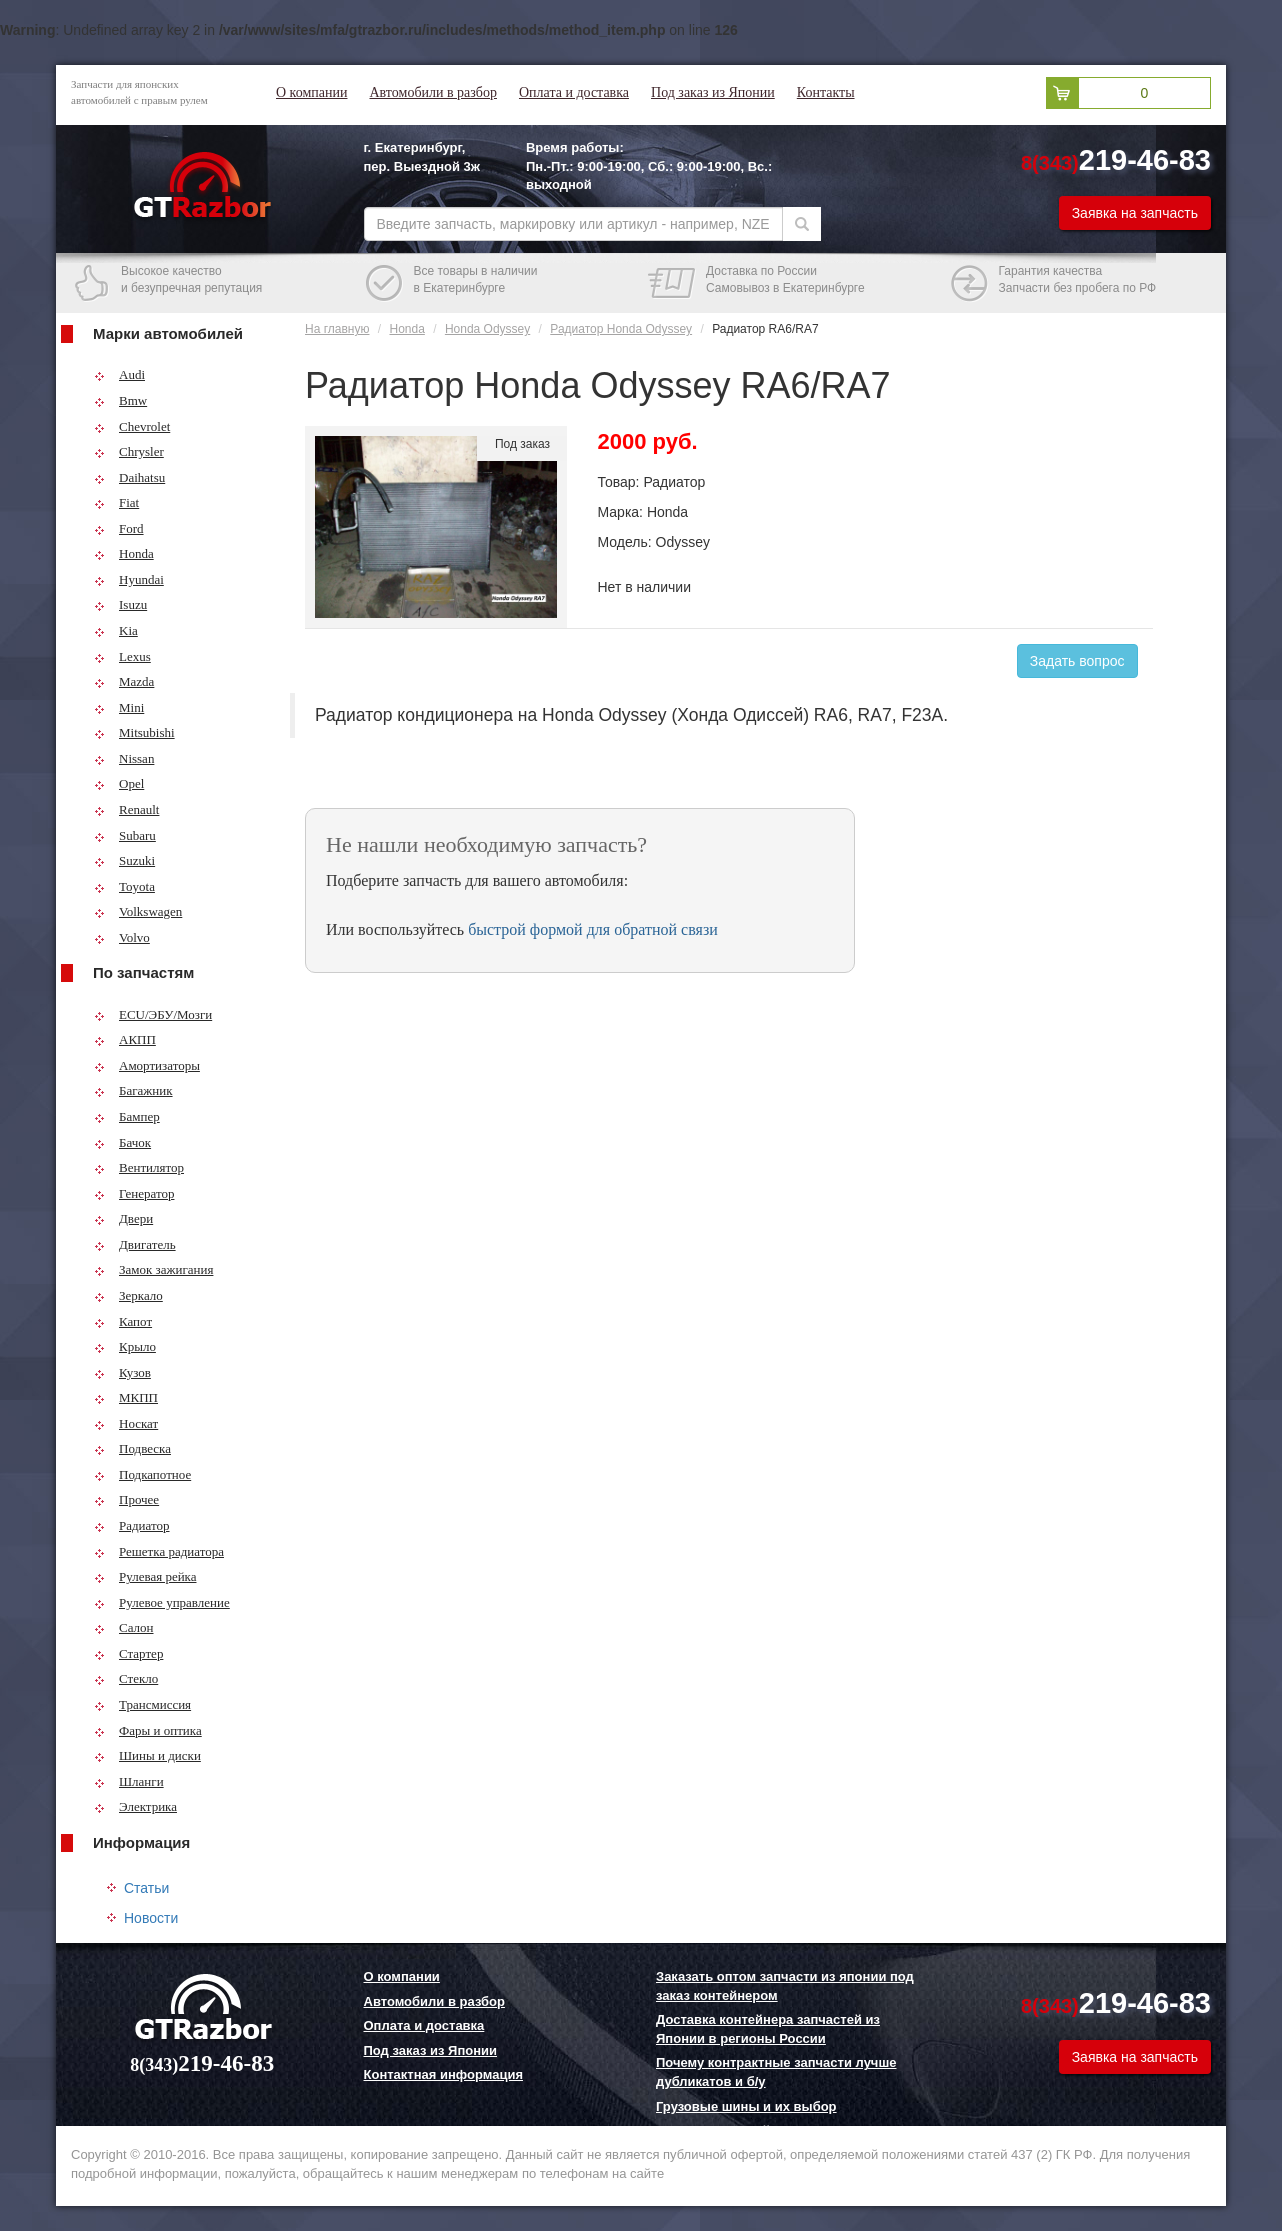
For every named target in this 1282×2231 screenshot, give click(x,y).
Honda (124, 553)
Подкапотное (142, 1474)
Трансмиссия (142, 1704)
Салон (124, 1627)
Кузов (122, 1372)
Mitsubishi (134, 732)
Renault (126, 809)
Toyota (124, 886)
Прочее (126, 1499)
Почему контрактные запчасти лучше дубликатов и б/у (776, 2072)
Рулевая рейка (145, 1576)
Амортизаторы (147, 1065)
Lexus (122, 656)
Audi (119, 374)
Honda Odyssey (487, 329)
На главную (337, 329)
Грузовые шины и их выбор (746, 2106)
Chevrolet (132, 426)
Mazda (124, 681)
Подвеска (132, 1448)
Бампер (127, 1116)
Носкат (126, 1423)
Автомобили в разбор (432, 92)
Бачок (122, 1142)
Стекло (126, 1678)
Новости (151, 1918)
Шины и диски (147, 1755)
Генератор (134, 1193)
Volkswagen (138, 911)
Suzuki (124, 860)
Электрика (135, 1806)
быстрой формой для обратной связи (593, 929)
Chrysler (129, 451)
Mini (119, 707)
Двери (123, 1218)
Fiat (116, 502)
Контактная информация (443, 2074)
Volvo (122, 937)
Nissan (124, 758)
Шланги (129, 1781)
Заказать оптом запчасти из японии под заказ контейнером (785, 1986)
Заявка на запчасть (1135, 213)
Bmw (120, 400)
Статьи (146, 1888)
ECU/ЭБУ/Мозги (153, 1014)
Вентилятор (139, 1167)
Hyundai (129, 579)
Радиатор (132, 1525)
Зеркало (128, 1295)
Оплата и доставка (574, 92)
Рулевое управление (162, 1602)
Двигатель (135, 1244)
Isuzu (120, 604)
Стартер (128, 1653)
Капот (123, 1321)
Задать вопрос (1077, 661)
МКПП (126, 1397)
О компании (311, 92)
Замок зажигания (153, 1269)
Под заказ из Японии (713, 92)
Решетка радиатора (159, 1551)
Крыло (125, 1346)
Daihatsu (129, 477)
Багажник (133, 1090)
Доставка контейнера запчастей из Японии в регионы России (768, 2029)
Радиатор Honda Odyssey (621, 329)
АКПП (125, 1039)
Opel (119, 783)
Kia (116, 630)
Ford (119, 528)
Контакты (826, 92)
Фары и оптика (148, 1730)
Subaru (125, 835)
